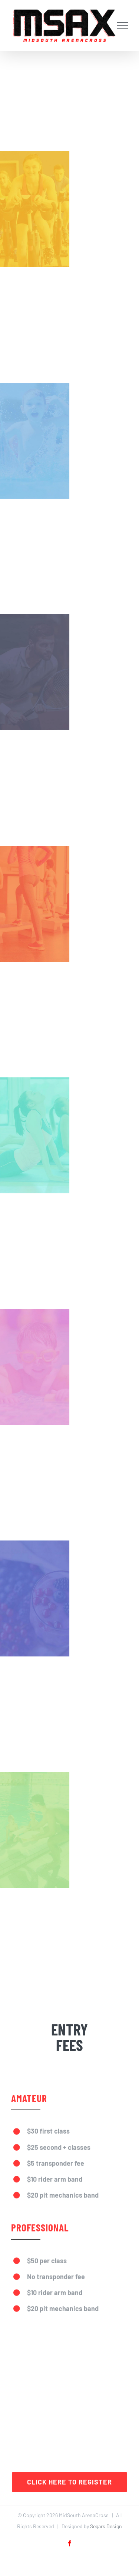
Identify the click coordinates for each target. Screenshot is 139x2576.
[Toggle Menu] (122, 25)
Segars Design (106, 2526)
